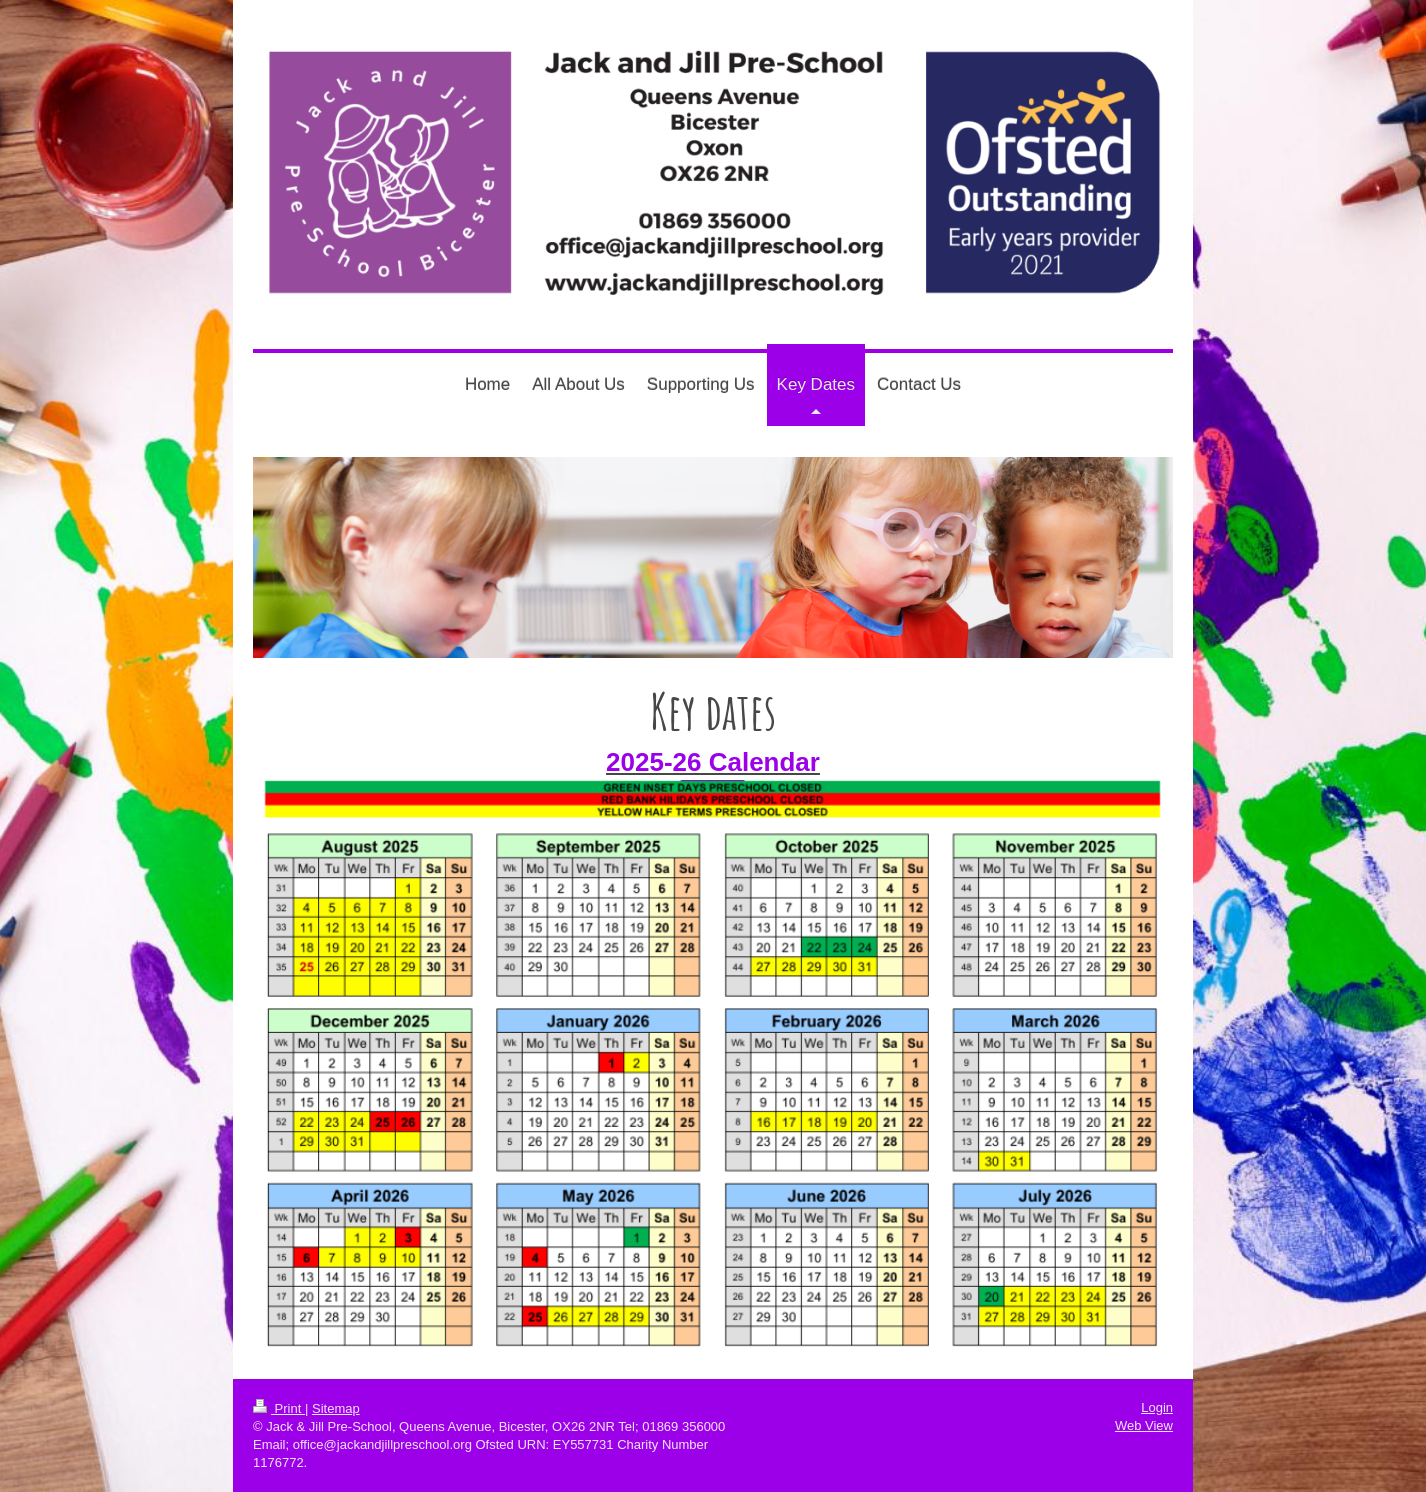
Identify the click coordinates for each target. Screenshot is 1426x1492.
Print (279, 1408)
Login (1157, 1407)
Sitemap (336, 1408)
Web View (1144, 1425)
